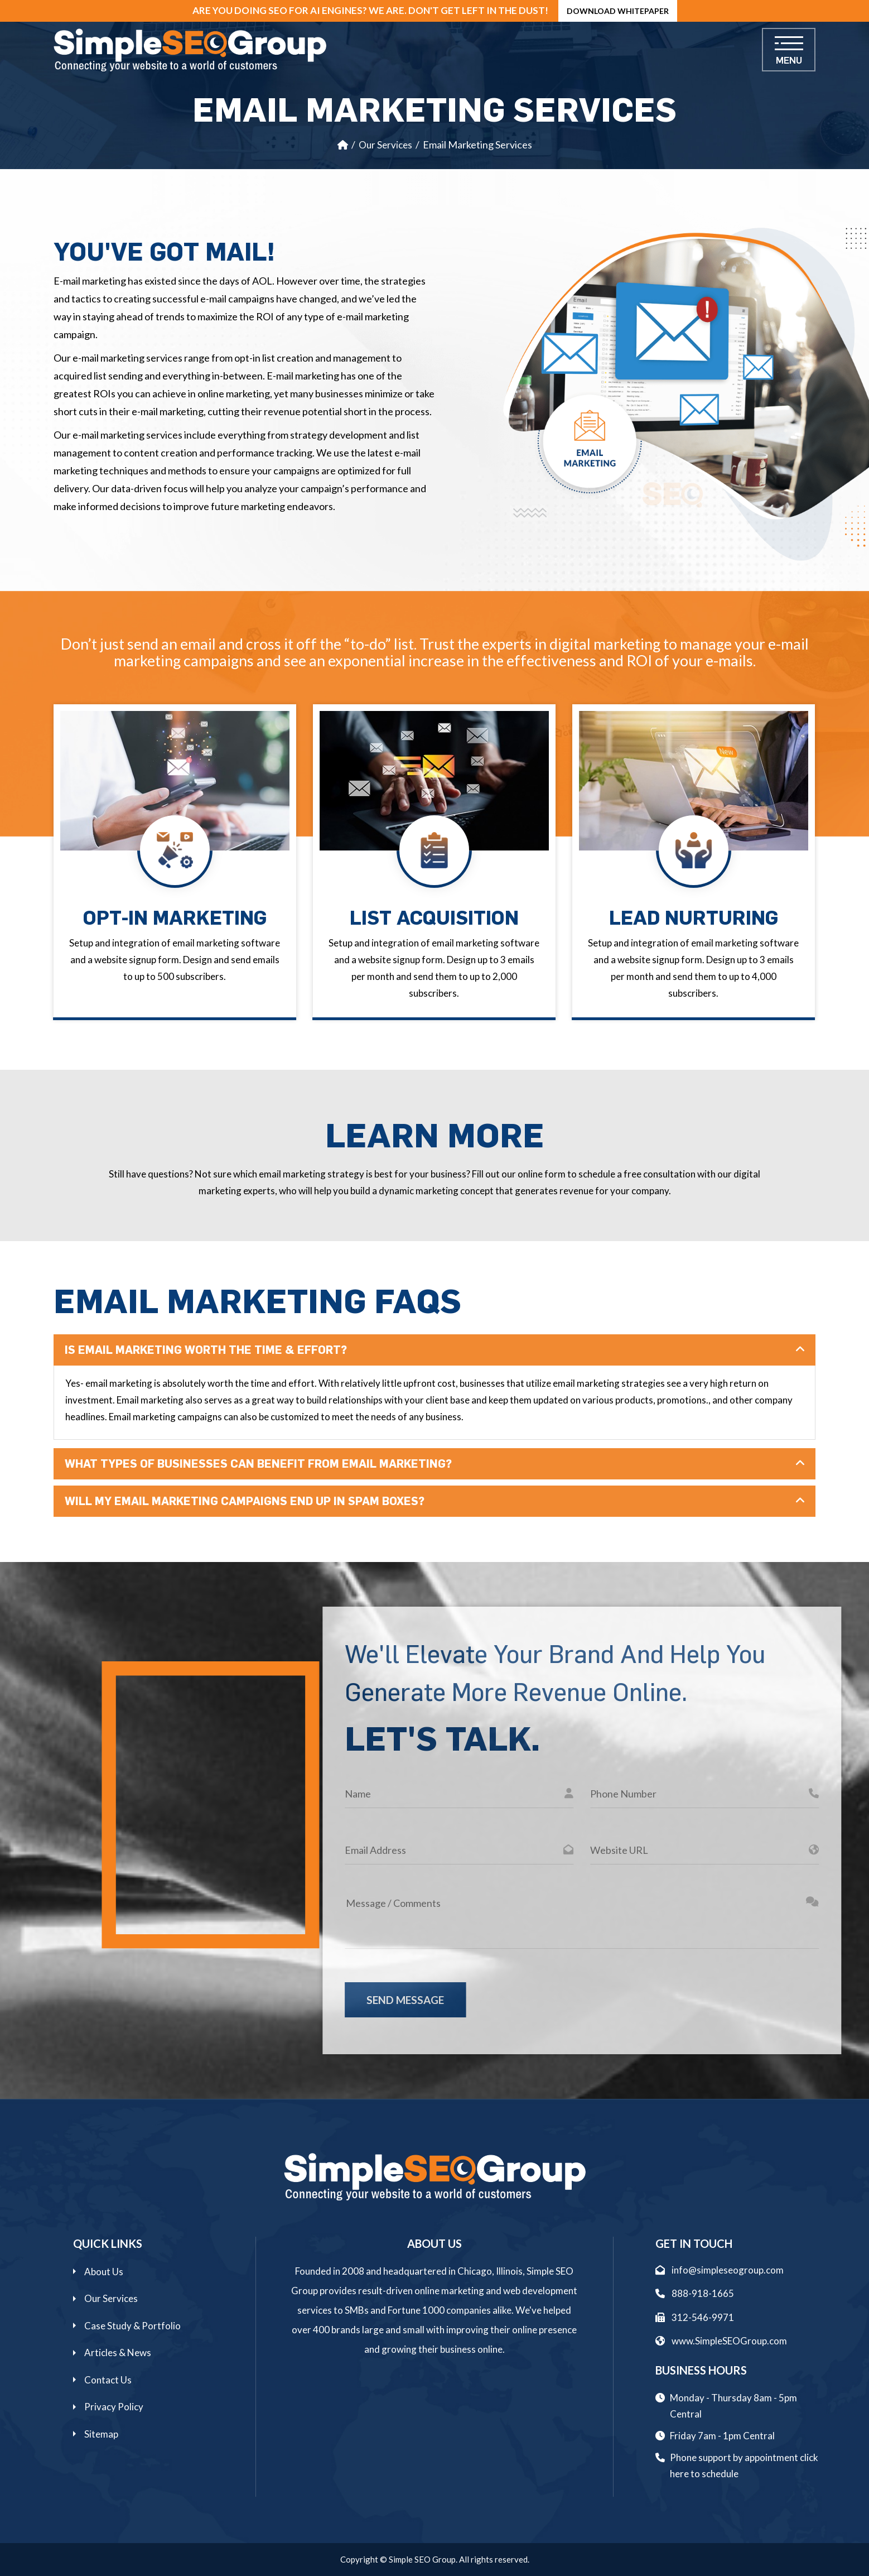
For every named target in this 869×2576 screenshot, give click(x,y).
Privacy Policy (113, 2406)
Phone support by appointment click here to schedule (744, 2465)
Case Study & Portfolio (132, 2326)
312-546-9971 (694, 2317)
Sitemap (101, 2434)
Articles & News (117, 2352)
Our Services (385, 145)
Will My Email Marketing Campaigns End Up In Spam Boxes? (244, 1500)
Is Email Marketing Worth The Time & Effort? (206, 1349)
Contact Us (108, 2380)
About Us (103, 2271)
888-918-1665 (694, 2293)
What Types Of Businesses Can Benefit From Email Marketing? (258, 1463)
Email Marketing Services (477, 144)
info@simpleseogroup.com (719, 2270)
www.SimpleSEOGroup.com (721, 2341)
